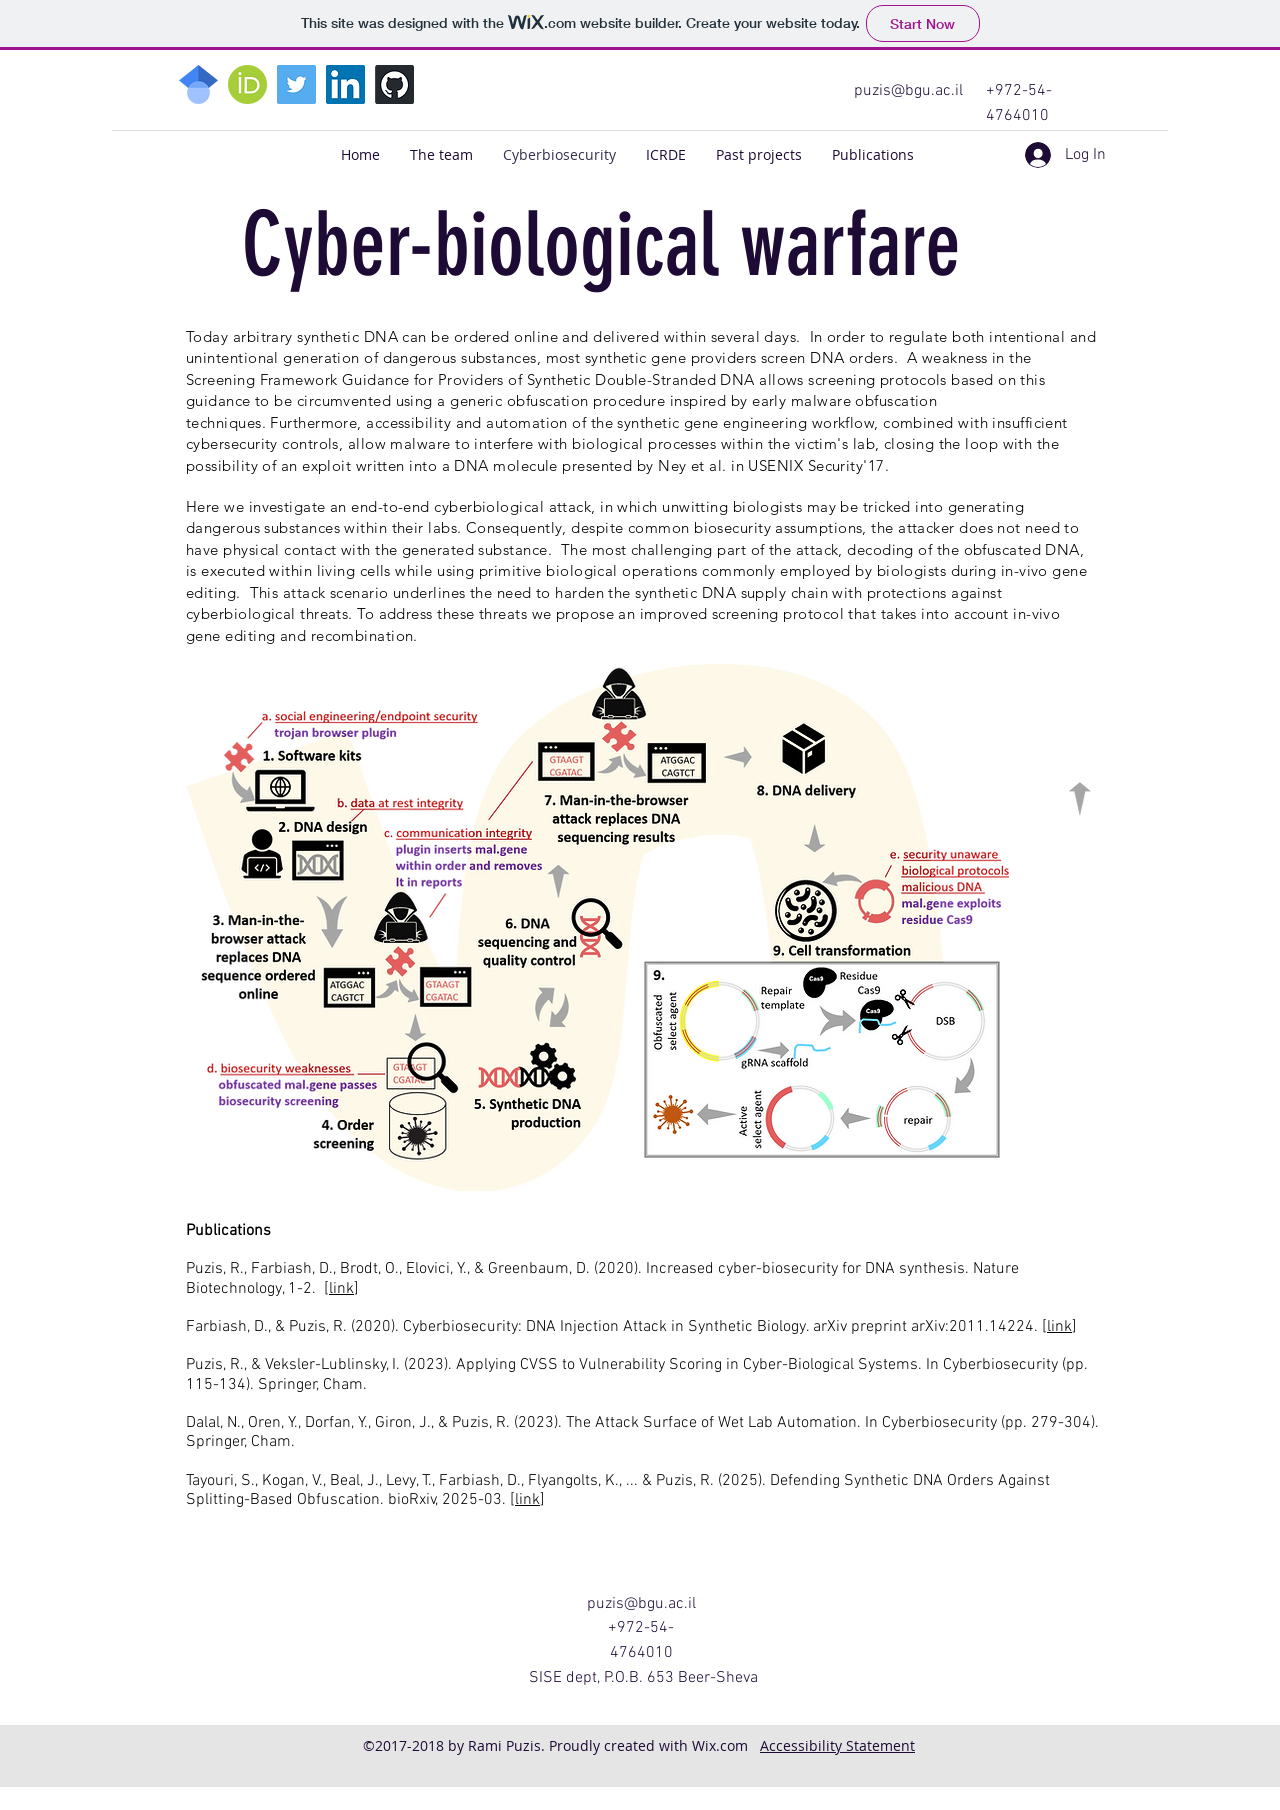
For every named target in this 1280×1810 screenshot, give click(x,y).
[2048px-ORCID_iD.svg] (247, 84)
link (341, 1289)
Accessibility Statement (837, 1745)
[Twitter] (296, 84)
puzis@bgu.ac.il (908, 91)
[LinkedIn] (345, 84)
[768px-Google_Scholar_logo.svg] (198, 84)
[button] (759, 155)
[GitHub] (394, 84)
